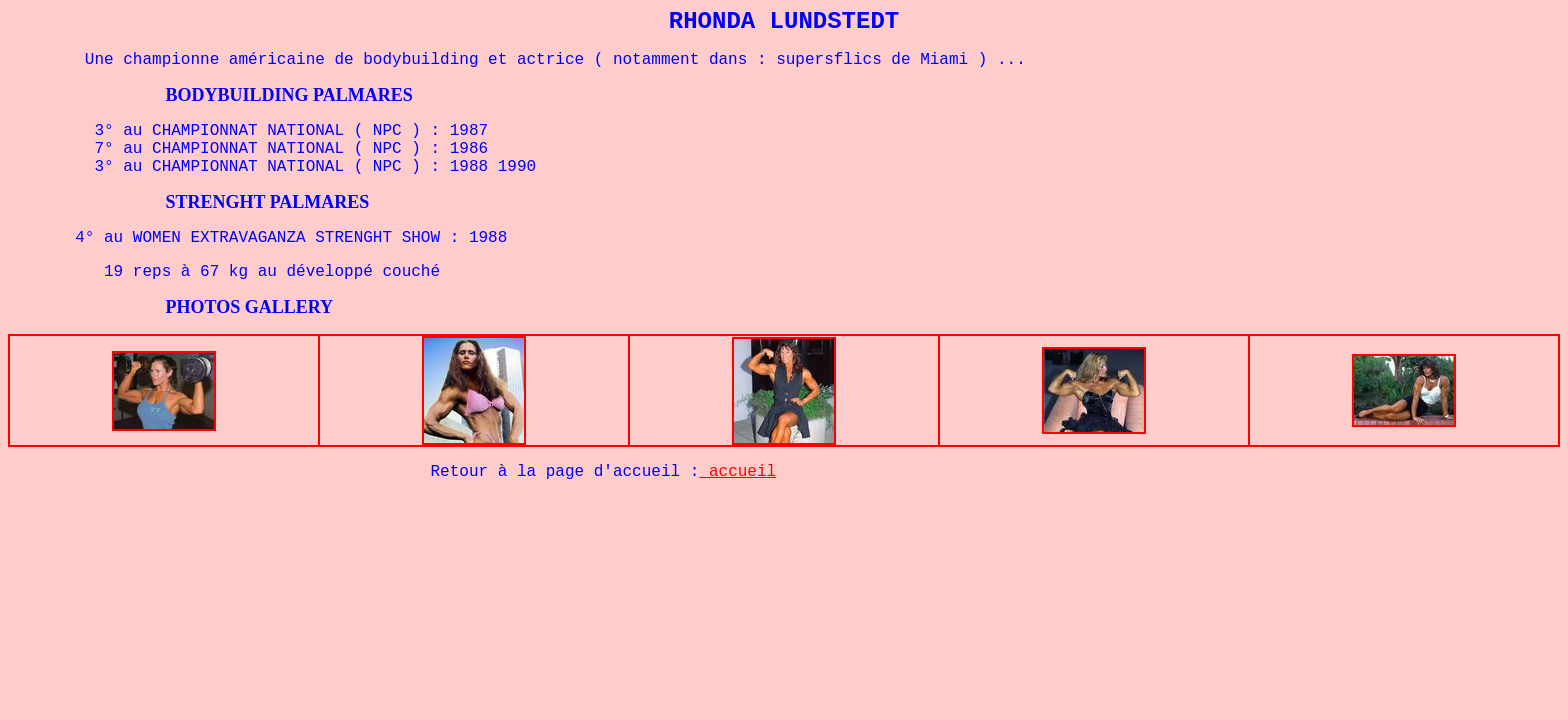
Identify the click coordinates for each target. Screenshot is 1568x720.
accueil (737, 472)
